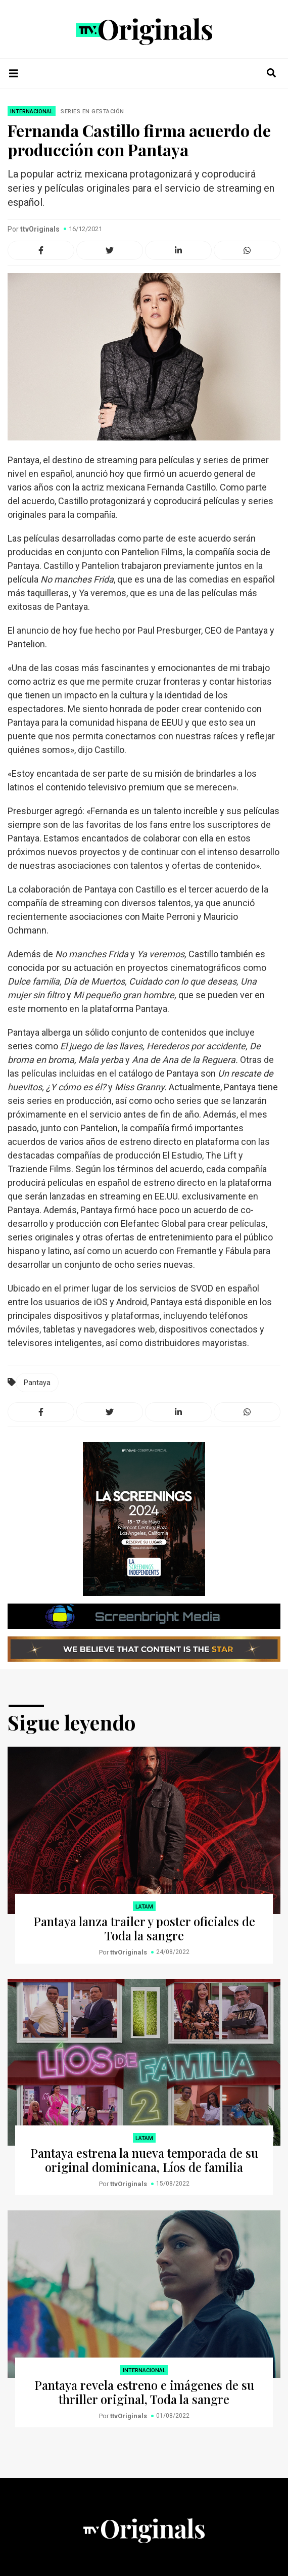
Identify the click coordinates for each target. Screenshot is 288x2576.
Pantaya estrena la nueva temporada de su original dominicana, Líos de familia (144, 2160)
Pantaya (37, 1383)
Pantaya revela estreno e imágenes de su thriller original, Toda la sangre (144, 2392)
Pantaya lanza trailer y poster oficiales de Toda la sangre (144, 1928)
